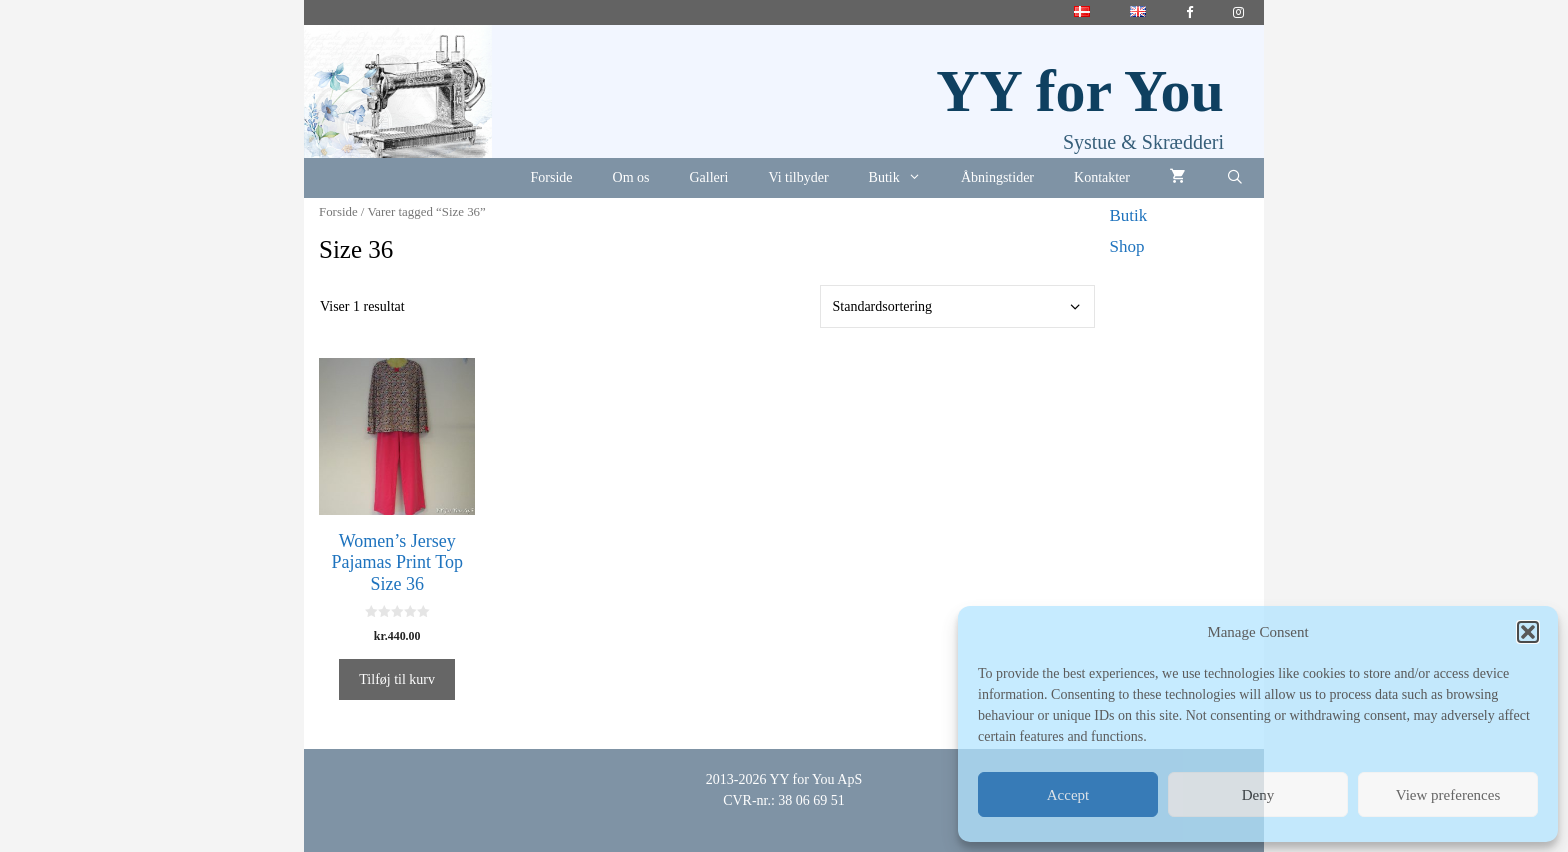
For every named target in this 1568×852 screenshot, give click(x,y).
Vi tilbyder (798, 177)
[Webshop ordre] (957, 306)
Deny (1258, 795)
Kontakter (1102, 177)
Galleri (709, 177)
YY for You (1080, 91)
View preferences (1448, 795)
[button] (1528, 632)
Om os (631, 177)
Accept (1068, 795)
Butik (905, 178)
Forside (552, 177)
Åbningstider (997, 177)
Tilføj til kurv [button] (397, 679)
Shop (1127, 246)
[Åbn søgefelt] (1235, 178)
